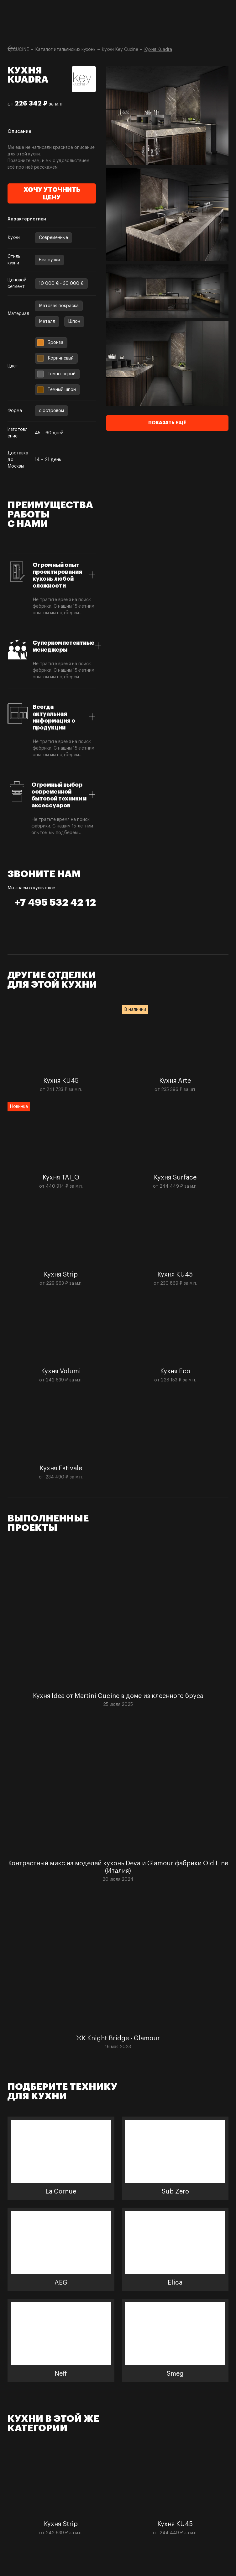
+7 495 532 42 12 (55, 902)
